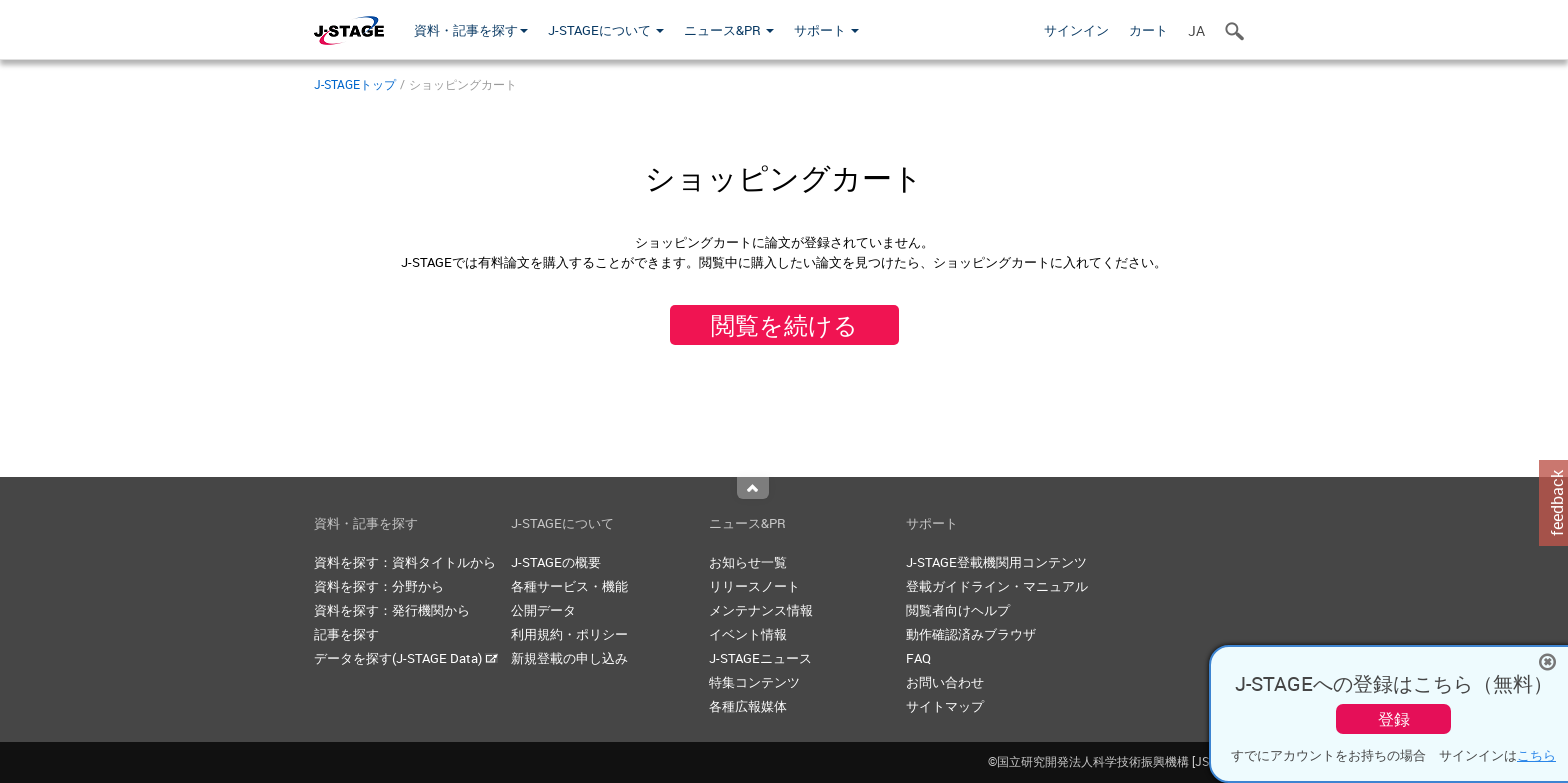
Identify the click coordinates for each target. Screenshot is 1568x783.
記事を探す (346, 634)
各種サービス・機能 (569, 586)
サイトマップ (945, 706)
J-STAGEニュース (760, 658)
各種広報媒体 (748, 706)
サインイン (1076, 30)
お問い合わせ (945, 682)
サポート (826, 30)
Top (753, 488)
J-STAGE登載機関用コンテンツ (996, 562)
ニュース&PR (729, 30)
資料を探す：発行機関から (392, 610)
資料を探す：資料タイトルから (405, 562)
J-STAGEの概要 (556, 562)
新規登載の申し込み (569, 658)
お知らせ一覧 (748, 562)
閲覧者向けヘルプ (958, 610)
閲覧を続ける (784, 325)
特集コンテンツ (754, 682)
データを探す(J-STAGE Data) (406, 658)
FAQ (918, 658)
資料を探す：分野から (379, 586)
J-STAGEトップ (355, 84)
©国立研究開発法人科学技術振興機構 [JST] (1121, 761)
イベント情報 (748, 634)
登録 (1394, 719)
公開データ (543, 610)
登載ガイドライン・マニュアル (997, 586)
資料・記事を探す (471, 30)
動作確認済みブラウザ (971, 634)
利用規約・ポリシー (569, 634)
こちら (1536, 755)
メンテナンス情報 (761, 610)
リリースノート (754, 586)
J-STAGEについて (606, 30)
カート (1148, 30)
